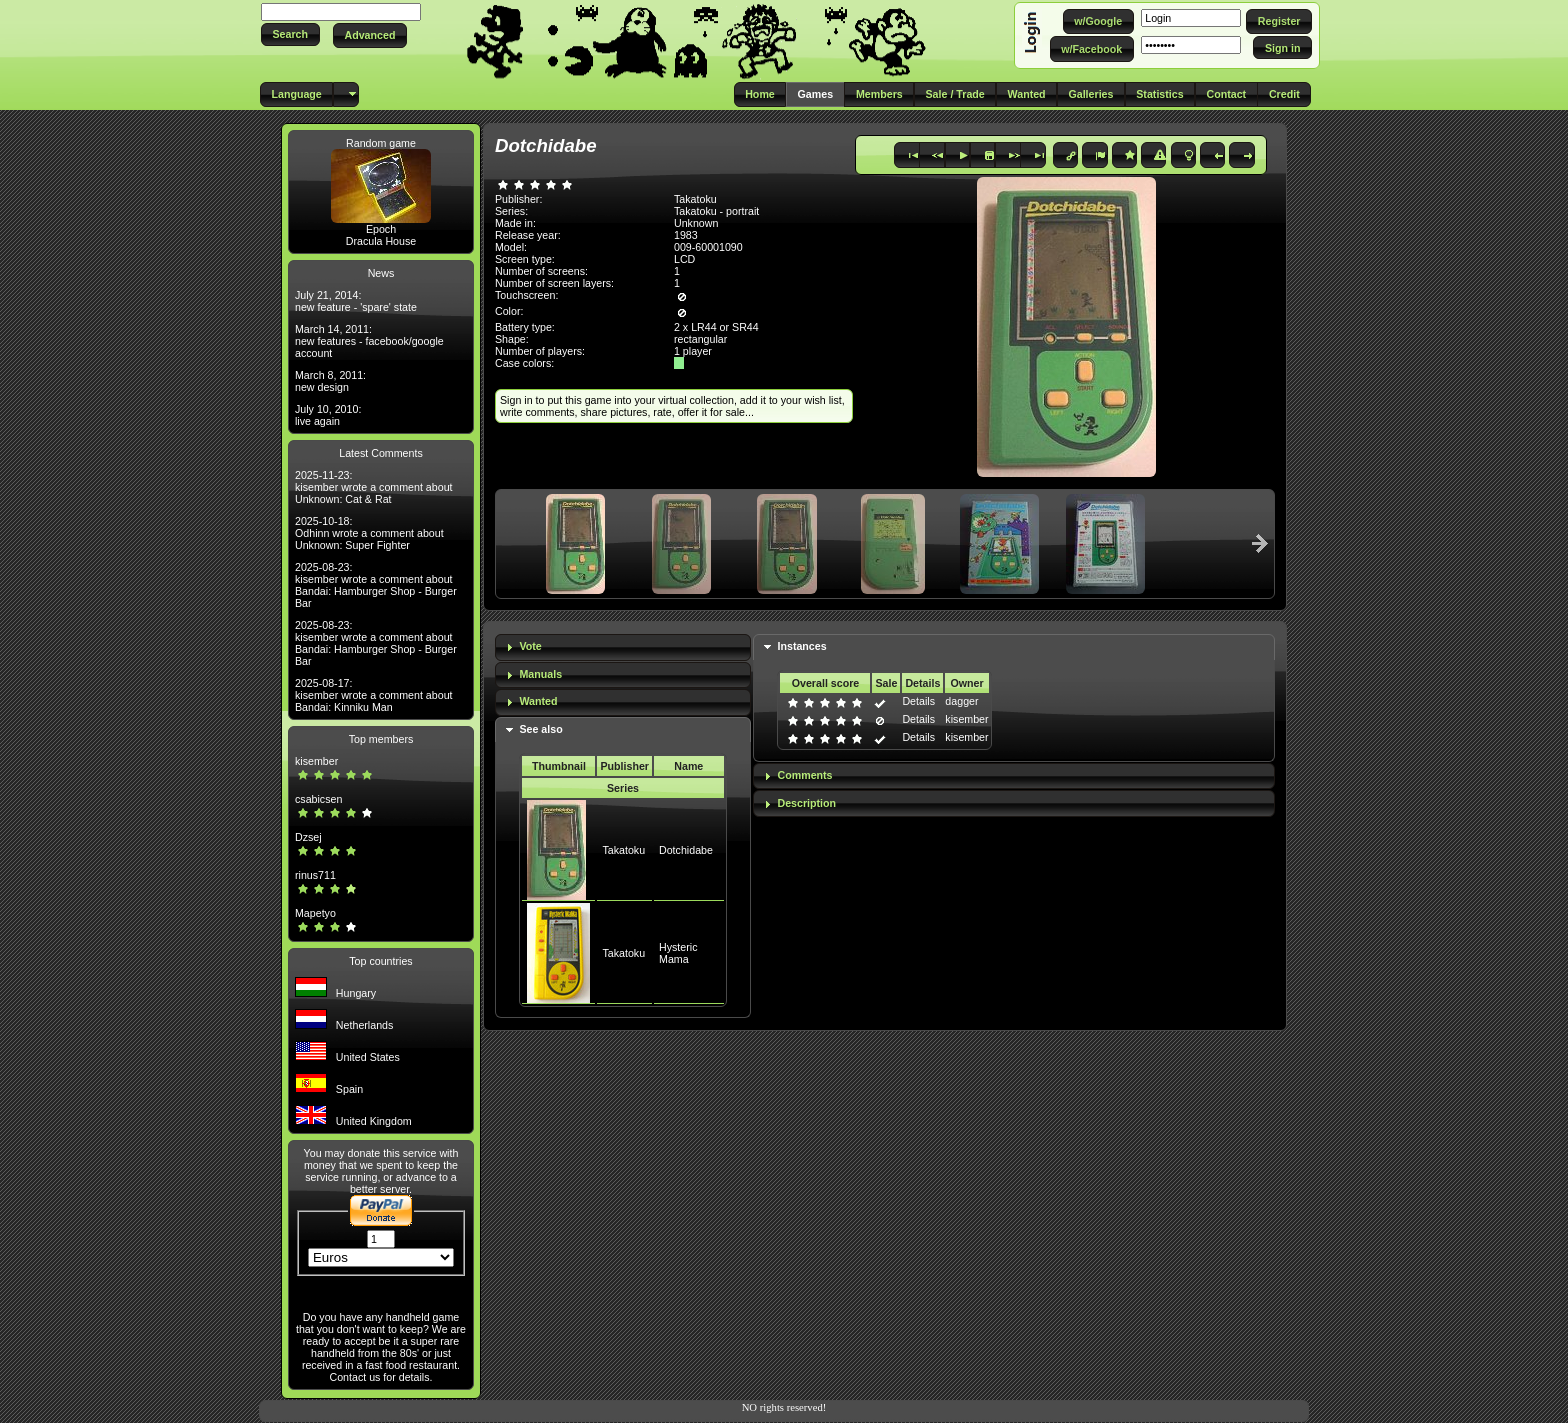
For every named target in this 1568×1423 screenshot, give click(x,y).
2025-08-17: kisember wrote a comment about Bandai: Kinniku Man (374, 695)
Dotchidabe (686, 850)
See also (540, 729)
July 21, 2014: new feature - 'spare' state (356, 301)
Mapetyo (315, 913)
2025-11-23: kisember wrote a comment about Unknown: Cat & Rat (374, 487)
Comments (804, 775)
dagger (961, 701)
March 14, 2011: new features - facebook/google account (369, 341)
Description (806, 803)
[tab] (623, 647)
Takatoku (623, 850)
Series (623, 788)
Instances (801, 646)
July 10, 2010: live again (328, 415)
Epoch (381, 229)
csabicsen (318, 799)
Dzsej (308, 837)
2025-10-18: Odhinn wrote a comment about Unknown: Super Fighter (369, 533)
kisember (316, 761)
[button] (290, 34)
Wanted (538, 701)
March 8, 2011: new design (330, 381)
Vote (530, 646)
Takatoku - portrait (716, 211)
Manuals (540, 674)
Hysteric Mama (678, 953)
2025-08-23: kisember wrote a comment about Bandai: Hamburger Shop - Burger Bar (376, 585)
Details (918, 701)
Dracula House (381, 241)
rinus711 (315, 875)
